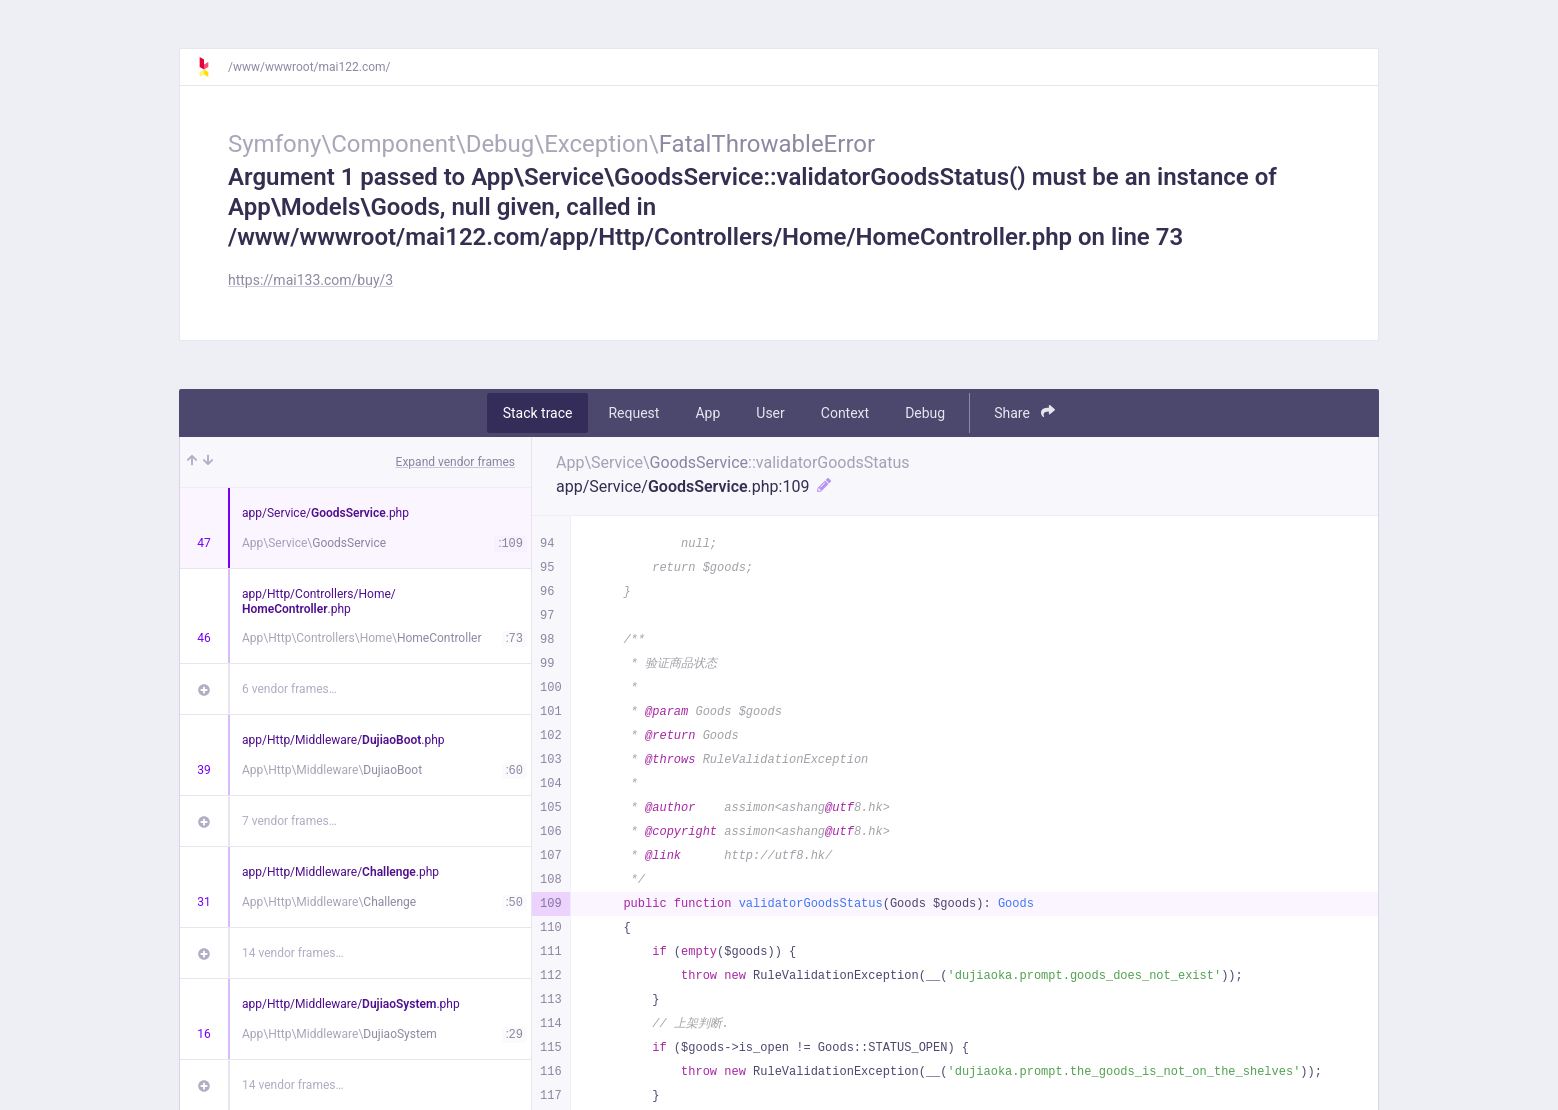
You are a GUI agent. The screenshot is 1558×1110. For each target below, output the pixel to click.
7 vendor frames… (289, 821)
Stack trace (538, 413)
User (770, 413)
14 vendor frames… (292, 953)
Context (845, 413)
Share (1024, 412)
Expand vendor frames (455, 462)
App (707, 413)
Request (633, 413)
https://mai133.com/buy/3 (310, 280)
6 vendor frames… (289, 689)
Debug (925, 413)
